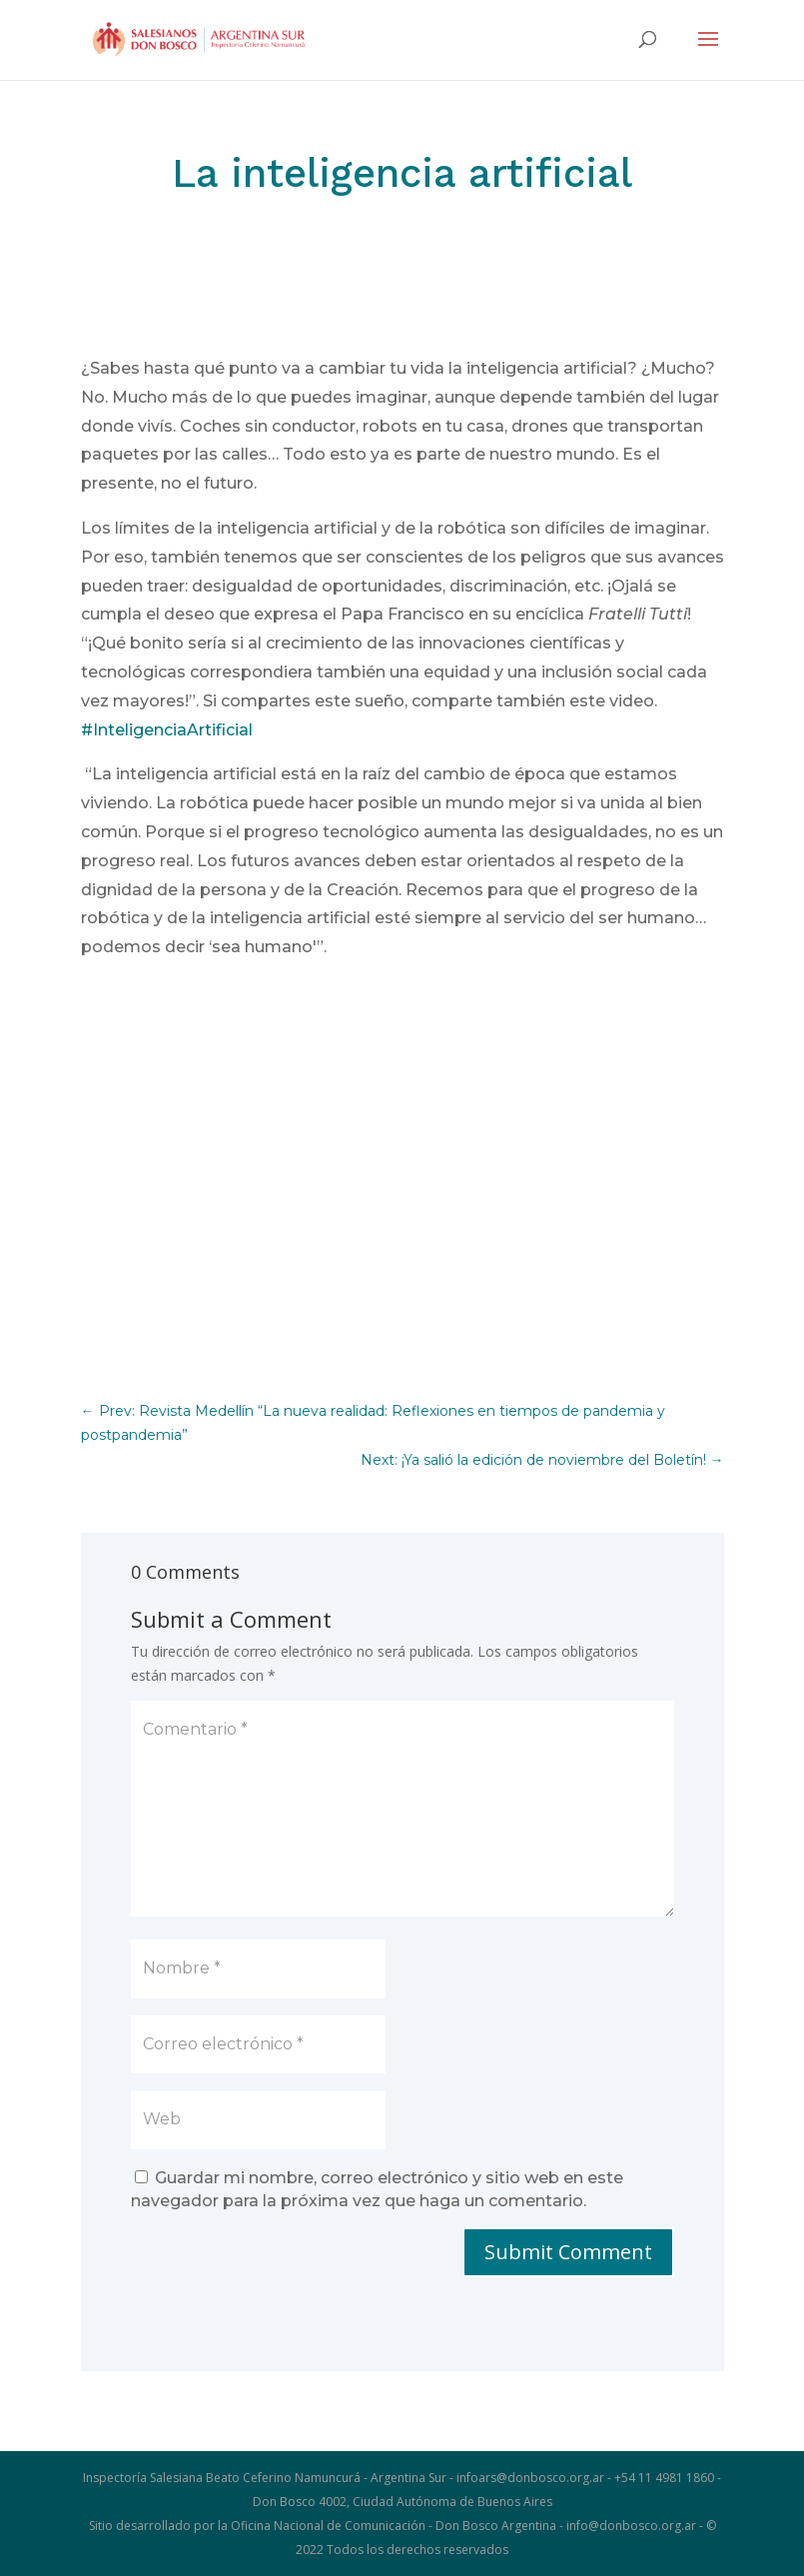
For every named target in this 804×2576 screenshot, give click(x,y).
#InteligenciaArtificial (167, 729)
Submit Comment (568, 2251)
